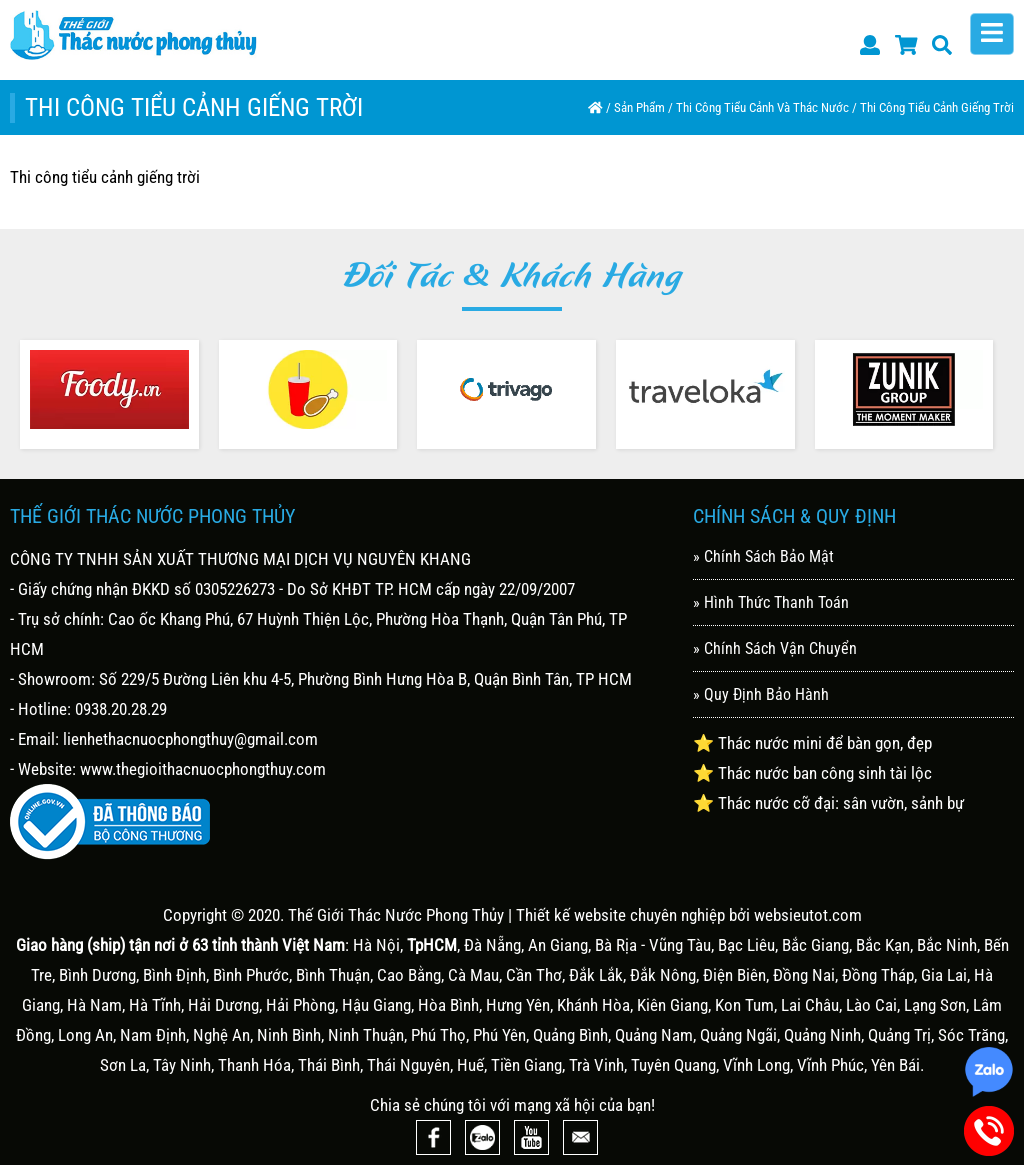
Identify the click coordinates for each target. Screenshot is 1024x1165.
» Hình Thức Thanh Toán (771, 602)
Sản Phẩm (639, 107)
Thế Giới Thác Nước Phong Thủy (396, 915)
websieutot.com (808, 915)
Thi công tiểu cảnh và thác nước (762, 107)
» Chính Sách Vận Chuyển (775, 648)
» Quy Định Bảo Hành (761, 694)
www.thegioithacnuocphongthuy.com (203, 769)
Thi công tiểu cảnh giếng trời (937, 107)
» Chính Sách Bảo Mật (763, 556)
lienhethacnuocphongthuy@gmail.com (190, 739)
